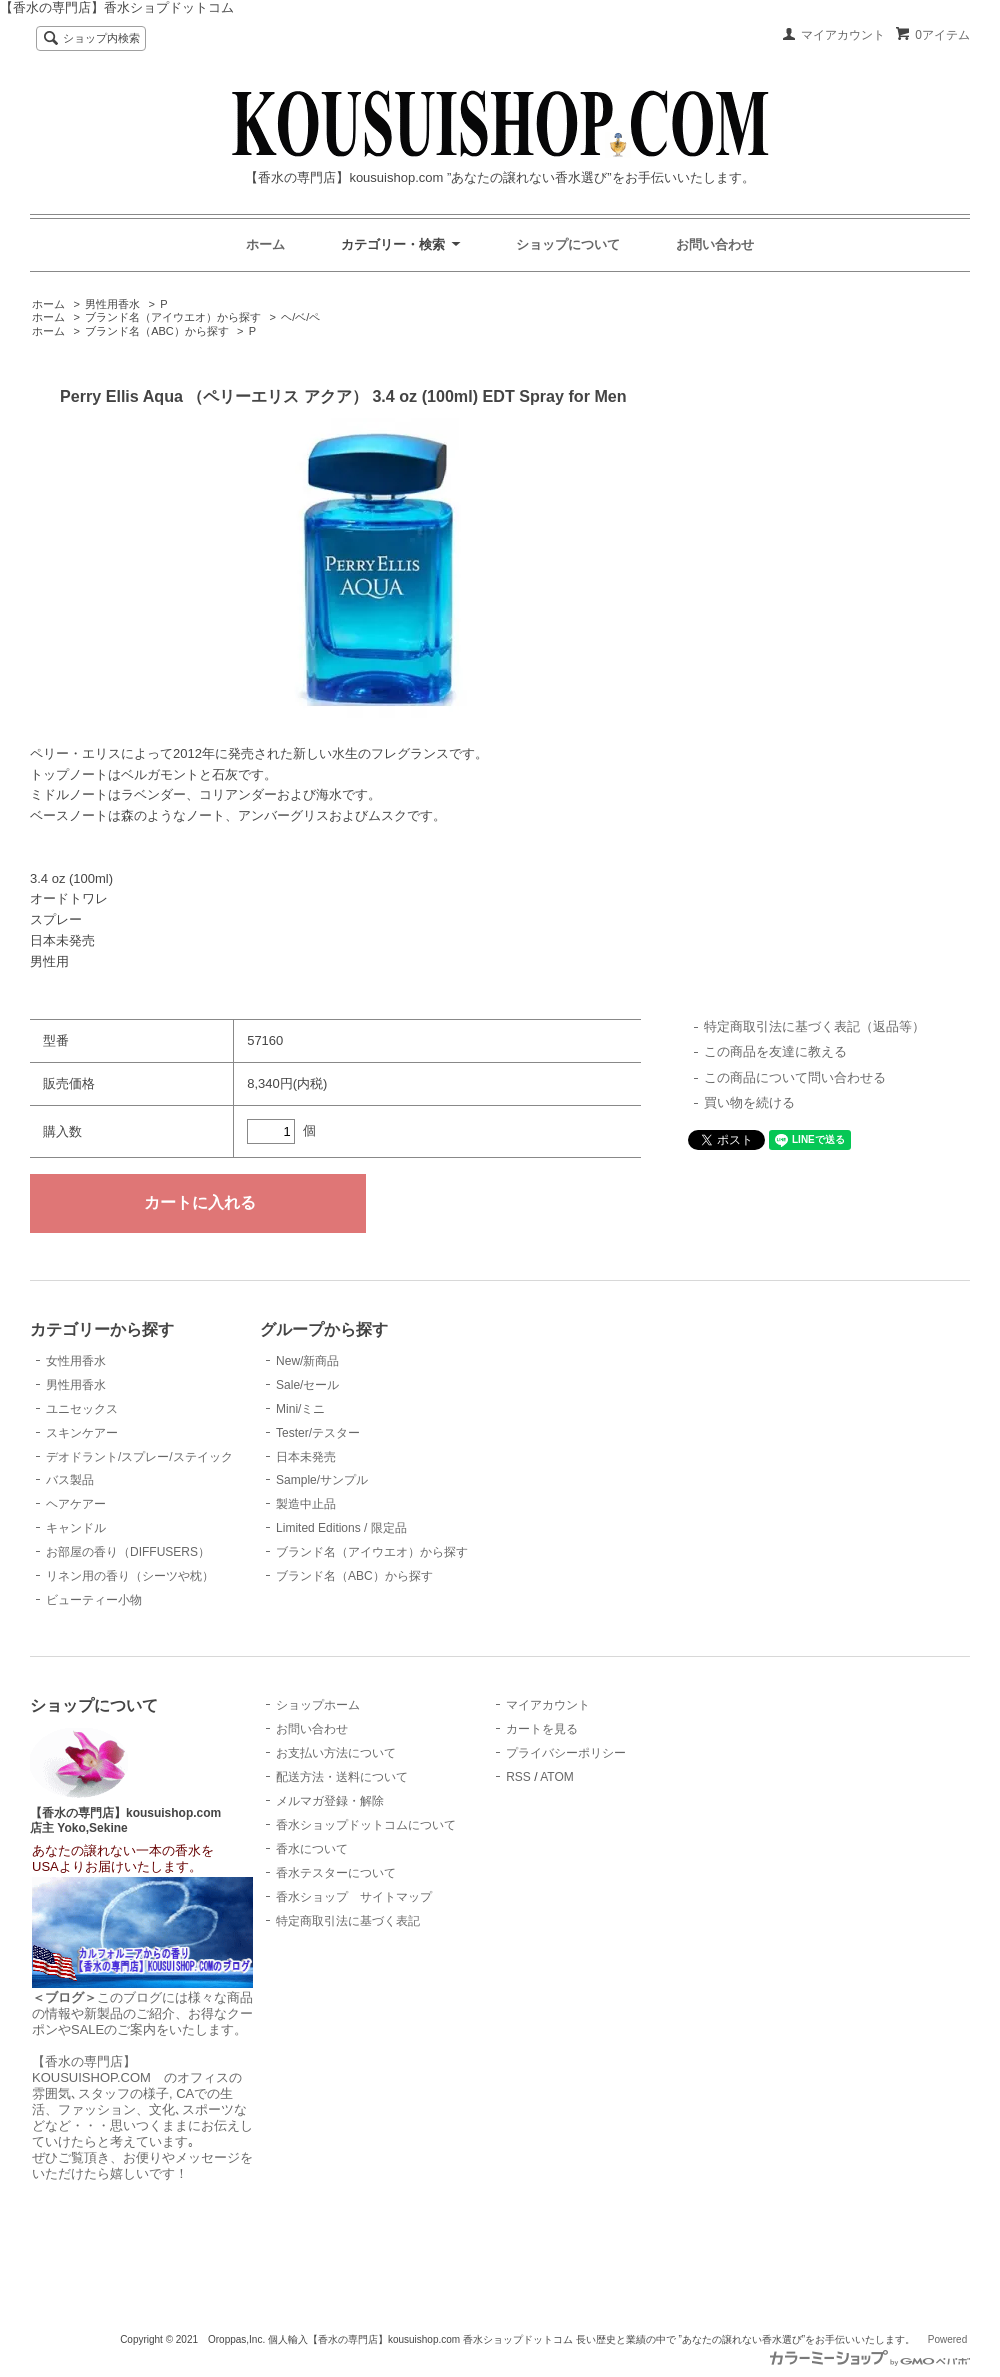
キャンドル (76, 1528)
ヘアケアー (76, 1504)
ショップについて (568, 244)
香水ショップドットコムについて (366, 1825)
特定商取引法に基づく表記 (348, 1921)
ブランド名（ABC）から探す (157, 331)
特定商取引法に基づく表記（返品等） (814, 1026)
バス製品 (70, 1480)
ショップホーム (318, 1705)
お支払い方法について (336, 1753)
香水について (312, 1849)
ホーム (265, 244)
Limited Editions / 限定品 (341, 1528)
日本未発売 (306, 1457)
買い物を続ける (749, 1102)
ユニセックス (82, 1409)
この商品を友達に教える (775, 1051)
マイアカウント (843, 35)
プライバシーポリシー (566, 1753)
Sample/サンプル (322, 1480)
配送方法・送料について (342, 1777)
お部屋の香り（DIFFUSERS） (128, 1552)
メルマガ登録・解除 (330, 1801)
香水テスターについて (336, 1873)
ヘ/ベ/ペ (300, 317)
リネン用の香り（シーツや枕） (130, 1576)
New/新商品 (307, 1361)
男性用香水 (112, 304)
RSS (518, 1777)
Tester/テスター (318, 1433)
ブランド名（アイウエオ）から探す (173, 317)
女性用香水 (76, 1361)
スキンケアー (82, 1433)
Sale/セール (307, 1385)
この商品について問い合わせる (795, 1077)
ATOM (557, 1777)
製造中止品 (306, 1504)
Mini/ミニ (300, 1409)
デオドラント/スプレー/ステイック (139, 1457)
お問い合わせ (715, 244)
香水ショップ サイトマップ (354, 1897)
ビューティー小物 (94, 1600)
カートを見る (542, 1729)
